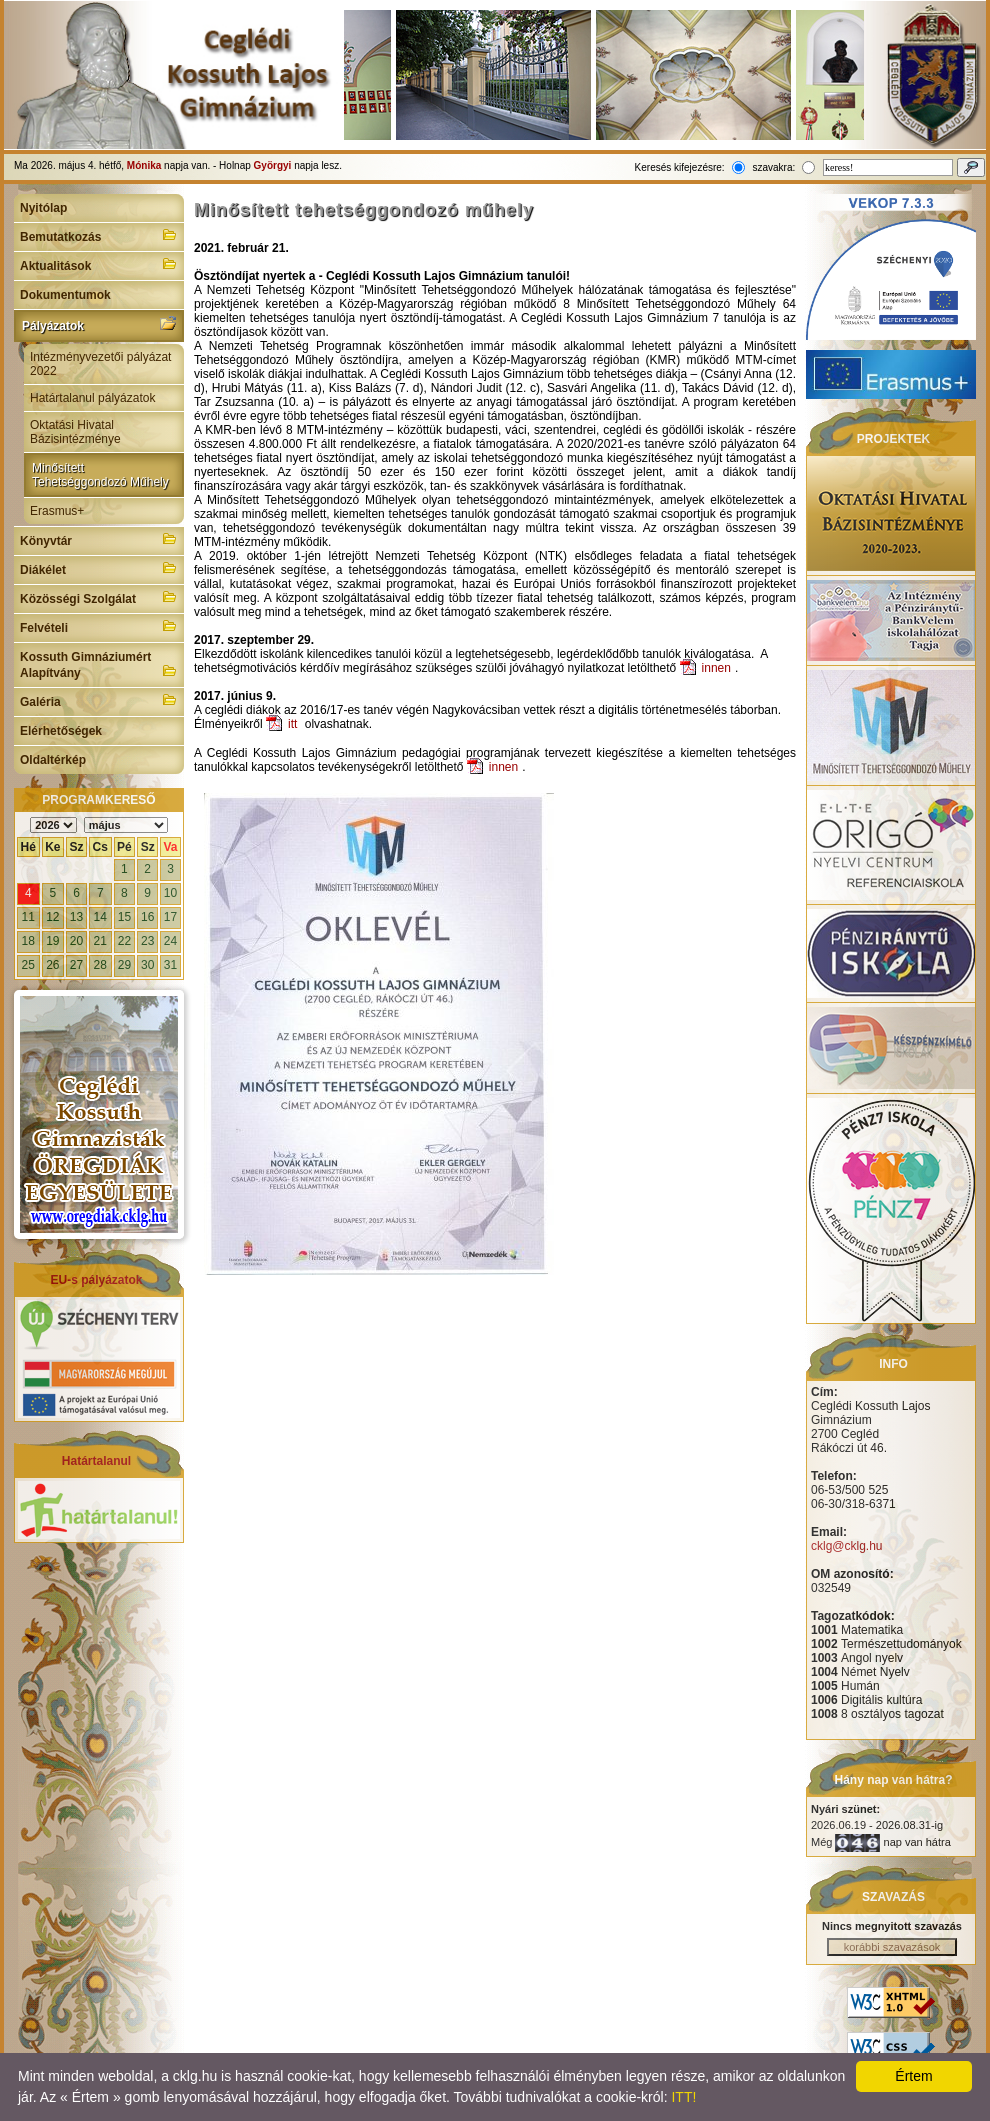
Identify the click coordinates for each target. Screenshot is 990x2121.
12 (52, 917)
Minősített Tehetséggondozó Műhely (100, 475)
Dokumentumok (65, 295)
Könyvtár (99, 539)
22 (124, 941)
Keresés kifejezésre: (680, 167)
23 (147, 941)
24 (170, 941)
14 (100, 917)
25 (28, 965)
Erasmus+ (57, 511)
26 (52, 965)
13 (76, 917)
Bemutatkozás (99, 235)
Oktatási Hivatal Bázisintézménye (75, 432)
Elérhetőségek (61, 731)
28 (100, 965)
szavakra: (773, 167)
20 (76, 941)
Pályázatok (99, 324)
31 (170, 965)
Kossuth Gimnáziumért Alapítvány (99, 665)
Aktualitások (99, 264)
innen (716, 668)
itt (292, 724)
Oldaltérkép (53, 760)
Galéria (99, 700)
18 (28, 941)
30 (147, 965)
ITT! (683, 2097)
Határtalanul (96, 1461)
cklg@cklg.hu (847, 1546)
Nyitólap (43, 208)
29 (124, 965)
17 (170, 917)
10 (170, 893)
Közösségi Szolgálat (99, 597)
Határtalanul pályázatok (92, 398)
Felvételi (99, 626)
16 (147, 917)
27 (76, 965)
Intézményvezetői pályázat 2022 (100, 364)
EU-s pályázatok (96, 1280)
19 (52, 941)
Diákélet (99, 568)
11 (28, 917)
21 (100, 941)
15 (124, 917)
